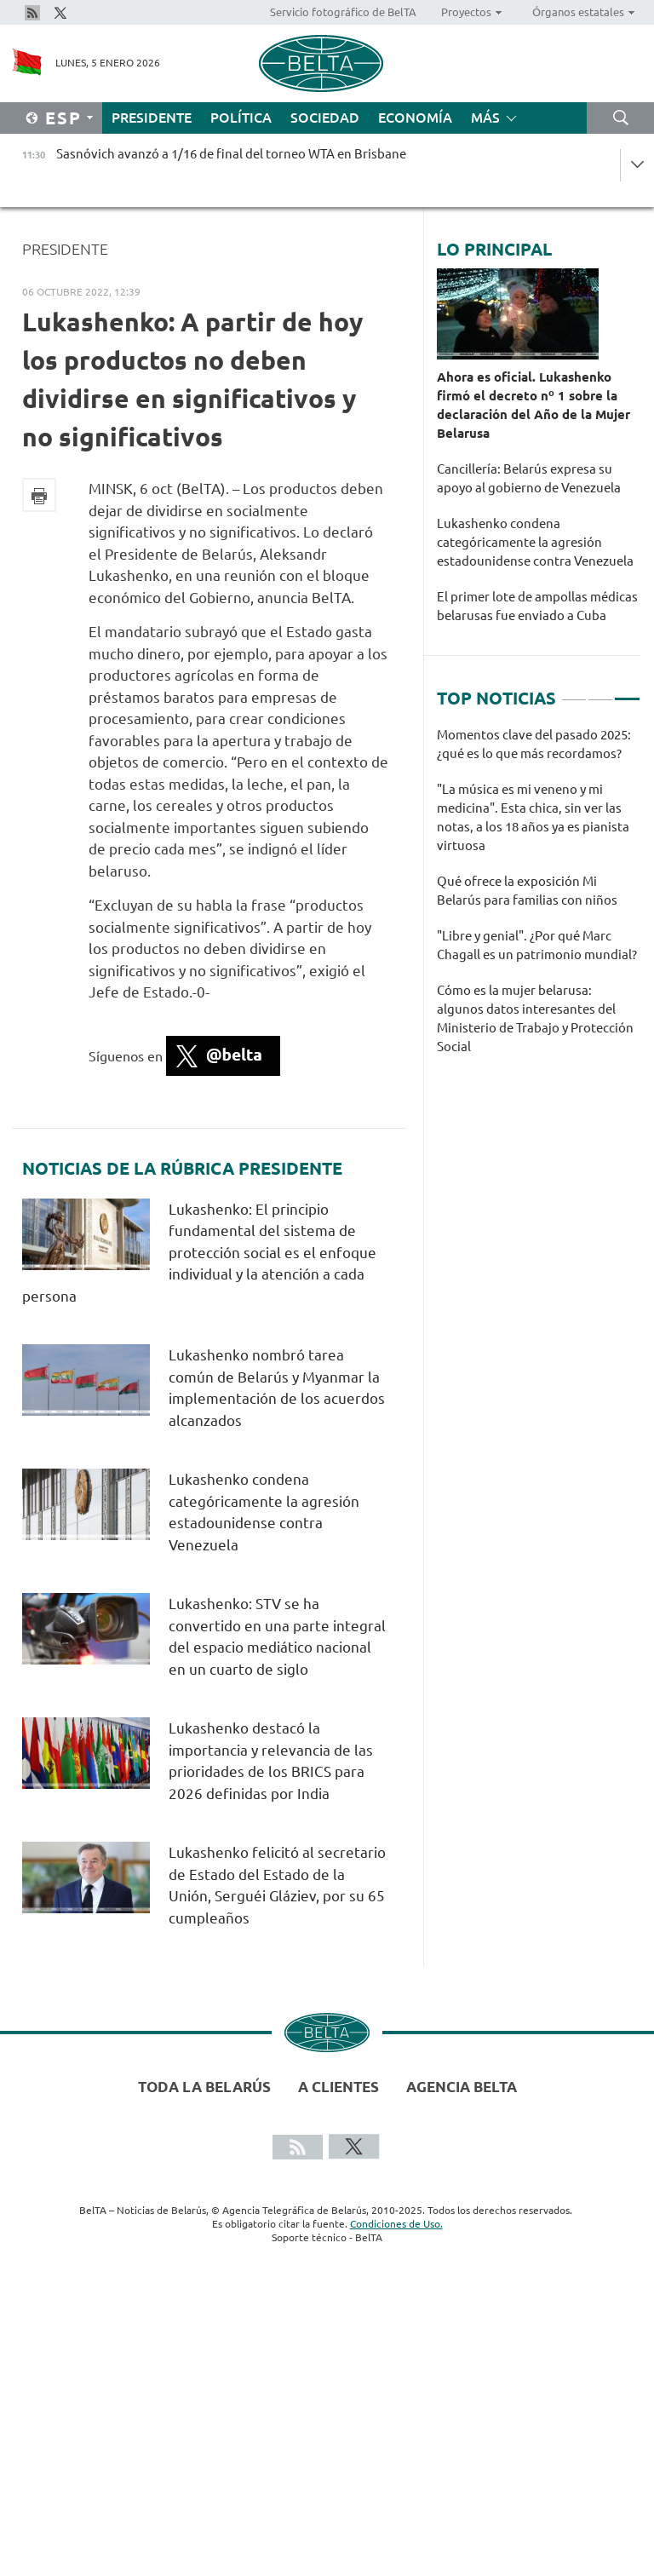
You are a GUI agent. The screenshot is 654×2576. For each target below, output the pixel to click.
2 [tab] (600, 691)
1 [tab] (574, 691)
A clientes (338, 2087)
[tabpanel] (538, 899)
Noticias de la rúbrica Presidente (182, 1168)
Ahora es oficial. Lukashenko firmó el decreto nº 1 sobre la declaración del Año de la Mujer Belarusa (533, 405)
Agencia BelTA (461, 2087)
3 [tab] (627, 691)
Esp (63, 118)
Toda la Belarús (204, 2087)
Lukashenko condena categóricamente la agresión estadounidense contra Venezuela (536, 542)
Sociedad (324, 117)
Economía (415, 117)
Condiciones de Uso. (396, 2223)
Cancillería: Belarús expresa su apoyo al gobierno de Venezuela (530, 478)
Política (241, 117)
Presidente (152, 117)
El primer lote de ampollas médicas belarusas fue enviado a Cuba (537, 606)
